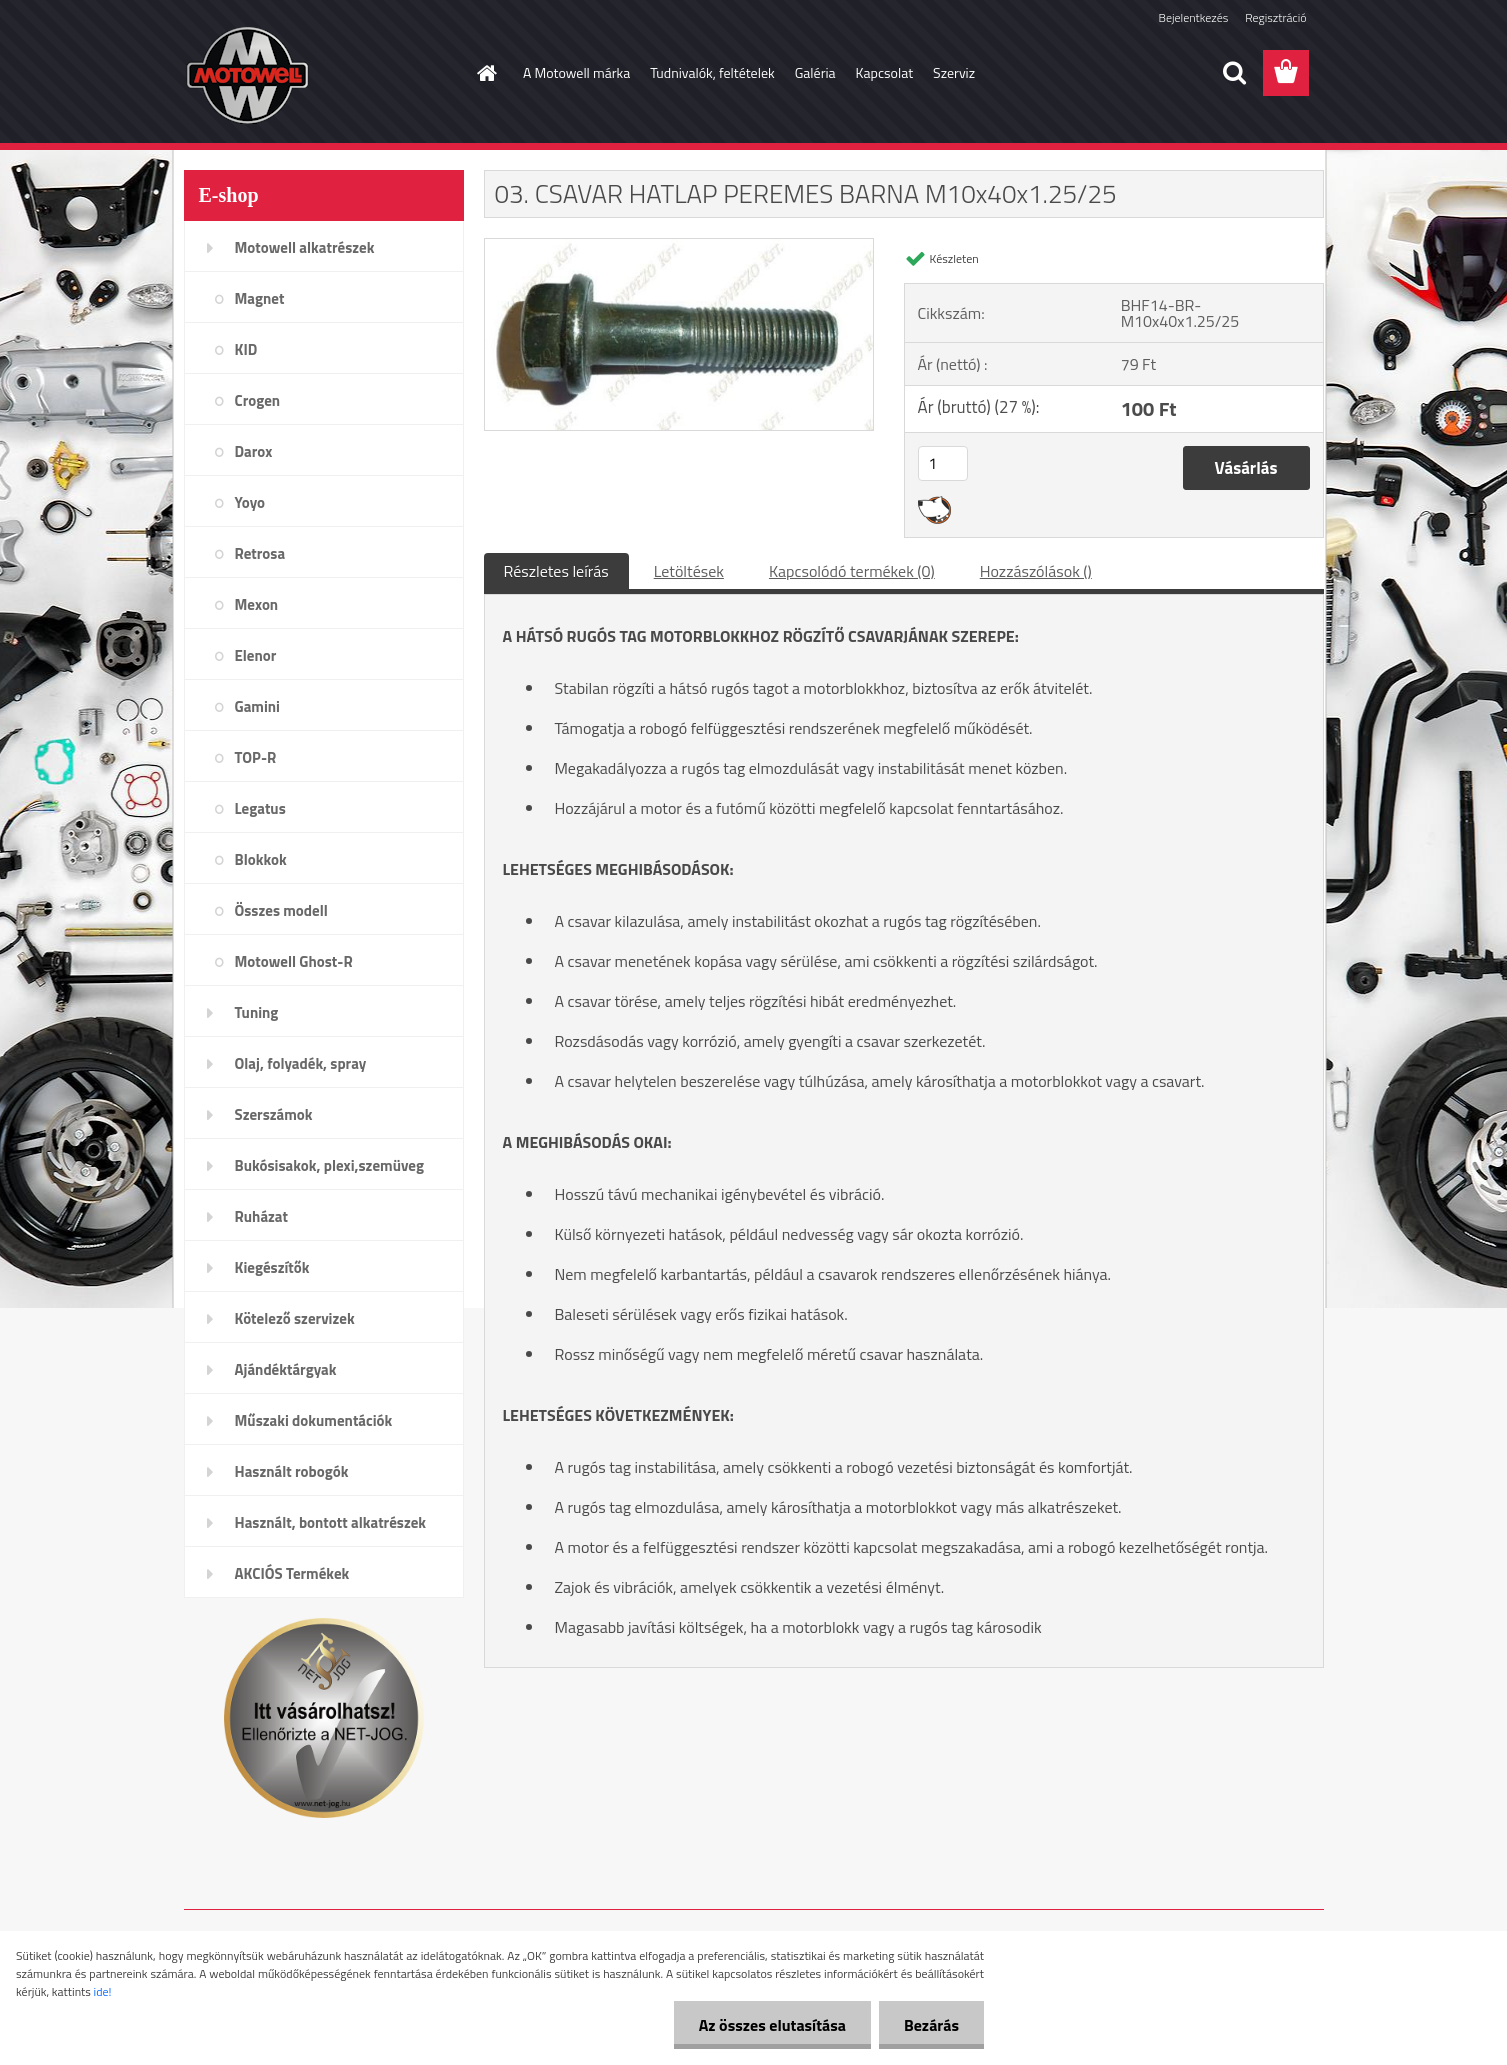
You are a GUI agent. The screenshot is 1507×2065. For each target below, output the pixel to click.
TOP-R (256, 757)
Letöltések (689, 571)
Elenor (256, 655)
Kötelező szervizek (295, 1318)
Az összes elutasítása (772, 2025)
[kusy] (943, 463)
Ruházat (262, 1216)
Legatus (260, 808)
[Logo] (321, 74)
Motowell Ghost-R (294, 961)
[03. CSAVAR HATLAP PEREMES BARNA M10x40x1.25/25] (679, 247)
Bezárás (931, 2025)
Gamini (257, 706)
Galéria (815, 72)
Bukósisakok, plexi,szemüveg (329, 1165)
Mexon (257, 604)
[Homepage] (485, 73)
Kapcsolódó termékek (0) (852, 571)
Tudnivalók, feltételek (712, 72)
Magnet (260, 298)
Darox (254, 451)
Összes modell (281, 910)
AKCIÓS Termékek (292, 1573)
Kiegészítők (272, 1267)
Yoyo (250, 502)
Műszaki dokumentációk (314, 1420)
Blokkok (261, 859)
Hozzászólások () (1036, 571)
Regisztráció (1275, 17)
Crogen (258, 400)
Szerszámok (274, 1114)
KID (246, 349)
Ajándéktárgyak (286, 1369)
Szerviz (954, 72)
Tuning (257, 1012)
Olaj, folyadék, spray (301, 1063)
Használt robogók (292, 1471)
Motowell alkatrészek (305, 247)
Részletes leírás (556, 571)
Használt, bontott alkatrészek (331, 1522)
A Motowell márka (576, 72)
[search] (1234, 73)
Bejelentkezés (1194, 17)
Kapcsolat (885, 72)
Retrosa (260, 553)
